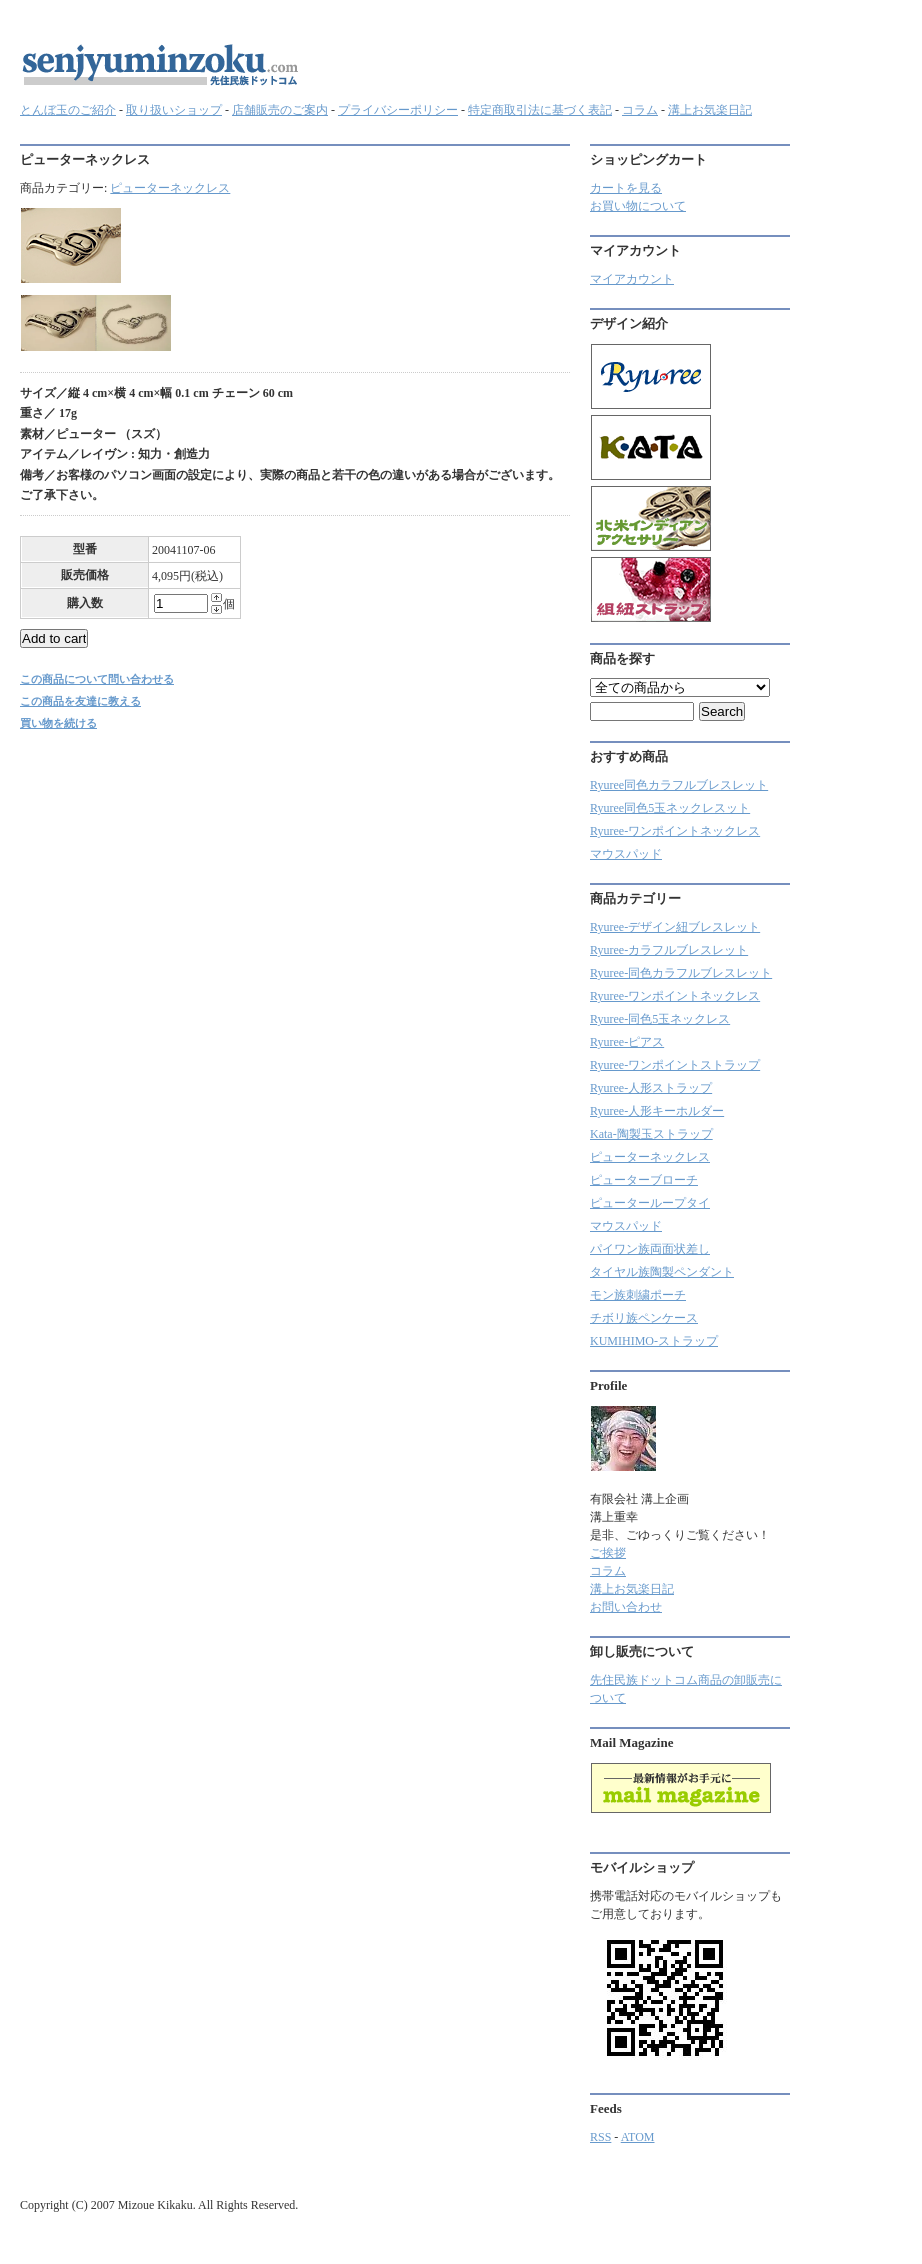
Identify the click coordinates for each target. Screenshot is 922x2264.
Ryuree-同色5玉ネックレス (660, 1019)
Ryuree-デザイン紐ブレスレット (675, 927)
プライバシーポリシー (398, 110)
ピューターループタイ (650, 1203)
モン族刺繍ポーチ (638, 1295)
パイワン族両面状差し (650, 1249)
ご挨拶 (608, 1553)
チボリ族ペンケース (644, 1318)
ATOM (638, 2137)
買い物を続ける (58, 723)
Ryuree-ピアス (627, 1042)
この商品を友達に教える (80, 701)
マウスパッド (626, 854)
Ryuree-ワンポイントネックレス (675, 831)
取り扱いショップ (174, 110)
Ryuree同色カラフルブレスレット (679, 785)
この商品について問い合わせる (97, 679)
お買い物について (638, 206)
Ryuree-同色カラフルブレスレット (681, 973)
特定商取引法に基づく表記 (540, 110)
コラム (640, 110)
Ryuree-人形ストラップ (651, 1088)
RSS (600, 2137)
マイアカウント (632, 279)
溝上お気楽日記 (710, 110)
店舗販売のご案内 (280, 110)
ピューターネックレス (170, 188)
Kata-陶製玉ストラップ (651, 1134)
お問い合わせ (626, 1607)
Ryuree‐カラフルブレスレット (669, 950)
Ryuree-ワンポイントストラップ (675, 1065)
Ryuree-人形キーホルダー (657, 1111)
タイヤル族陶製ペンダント (662, 1272)
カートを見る (626, 188)
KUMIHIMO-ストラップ (654, 1341)
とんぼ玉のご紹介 (68, 110)
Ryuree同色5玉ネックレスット (670, 808)
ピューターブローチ (644, 1180)
